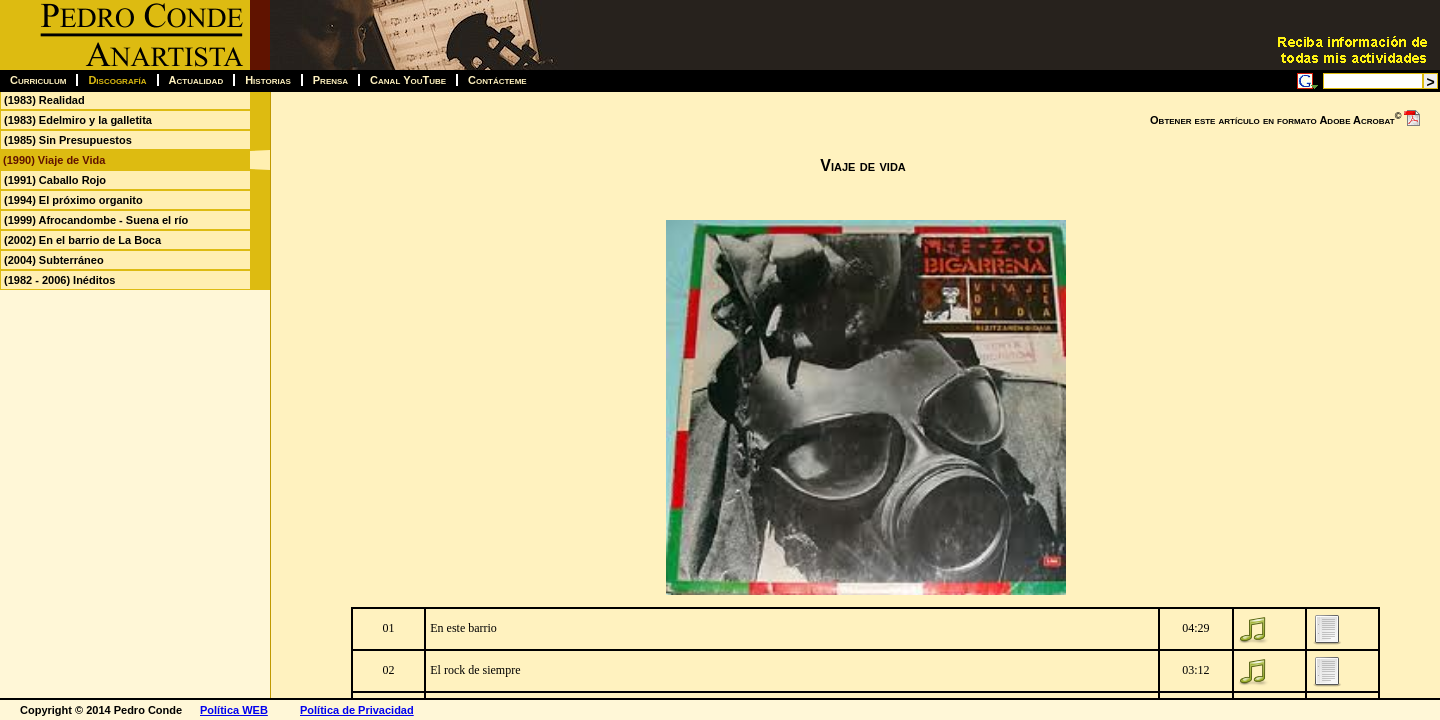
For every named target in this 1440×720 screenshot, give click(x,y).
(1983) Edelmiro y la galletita (78, 120)
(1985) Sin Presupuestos (68, 140)
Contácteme (497, 80)
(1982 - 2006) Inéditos (59, 280)
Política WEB (234, 710)
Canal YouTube (408, 80)
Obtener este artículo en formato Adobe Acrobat (1285, 118)
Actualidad (196, 80)
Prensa (330, 80)
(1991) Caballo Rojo (55, 180)
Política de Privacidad (357, 710)
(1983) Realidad (44, 100)
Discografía (117, 80)
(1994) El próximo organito (73, 200)
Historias (268, 80)
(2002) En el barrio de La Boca (82, 240)
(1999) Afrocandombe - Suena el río (96, 220)
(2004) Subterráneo (54, 260)
